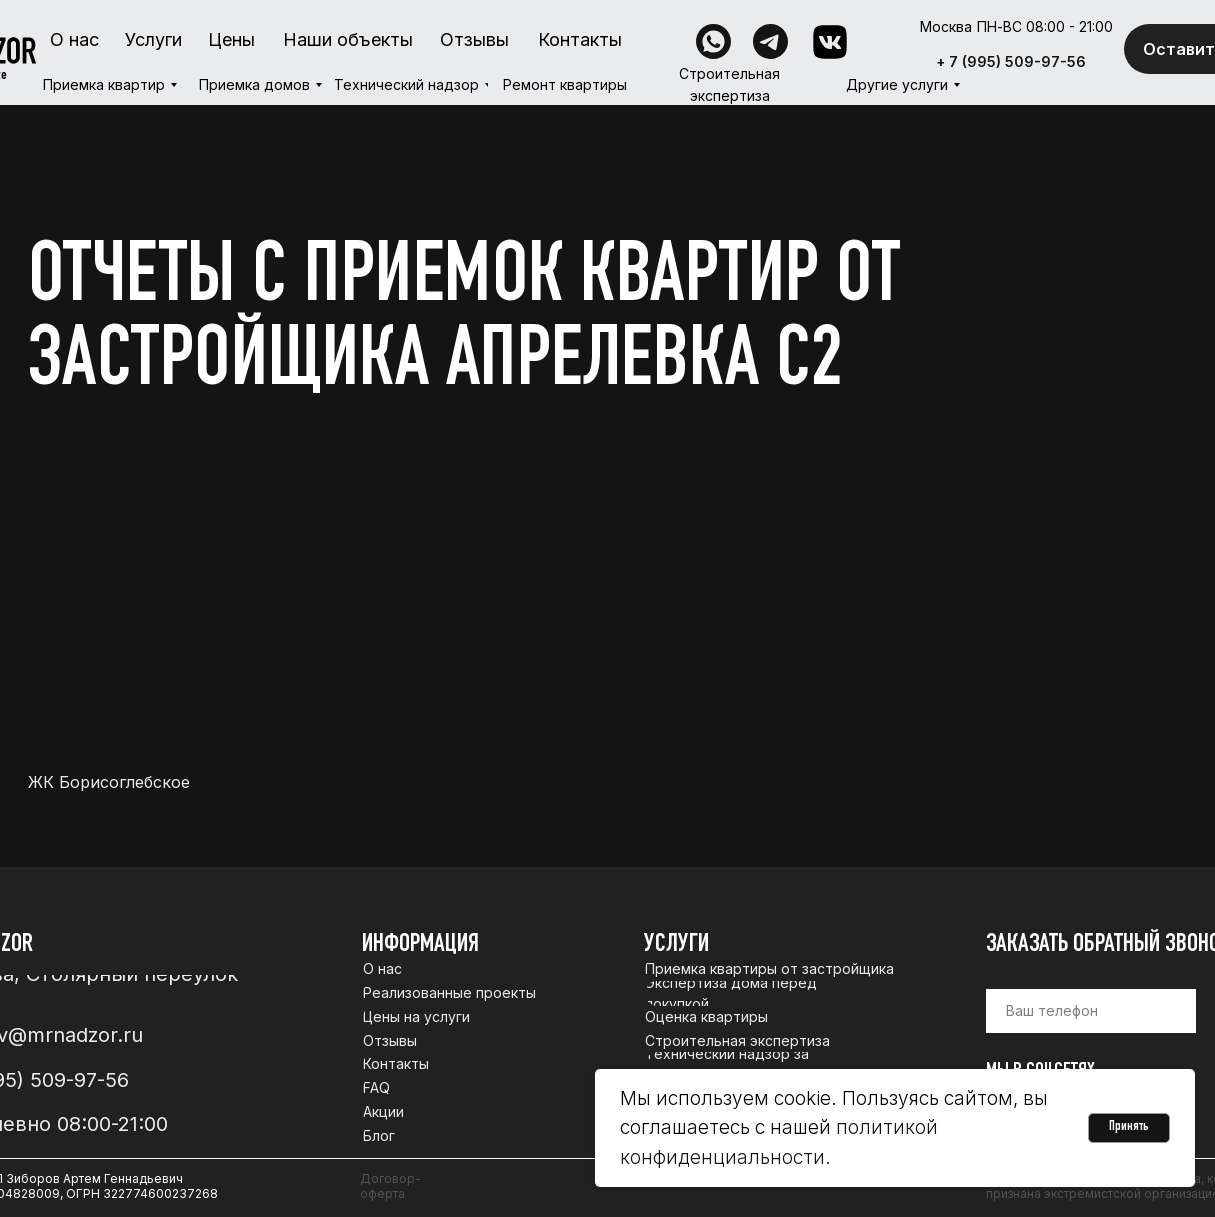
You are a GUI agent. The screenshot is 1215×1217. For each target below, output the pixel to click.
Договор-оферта (390, 1186)
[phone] (1091, 1011)
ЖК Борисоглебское (109, 782)
